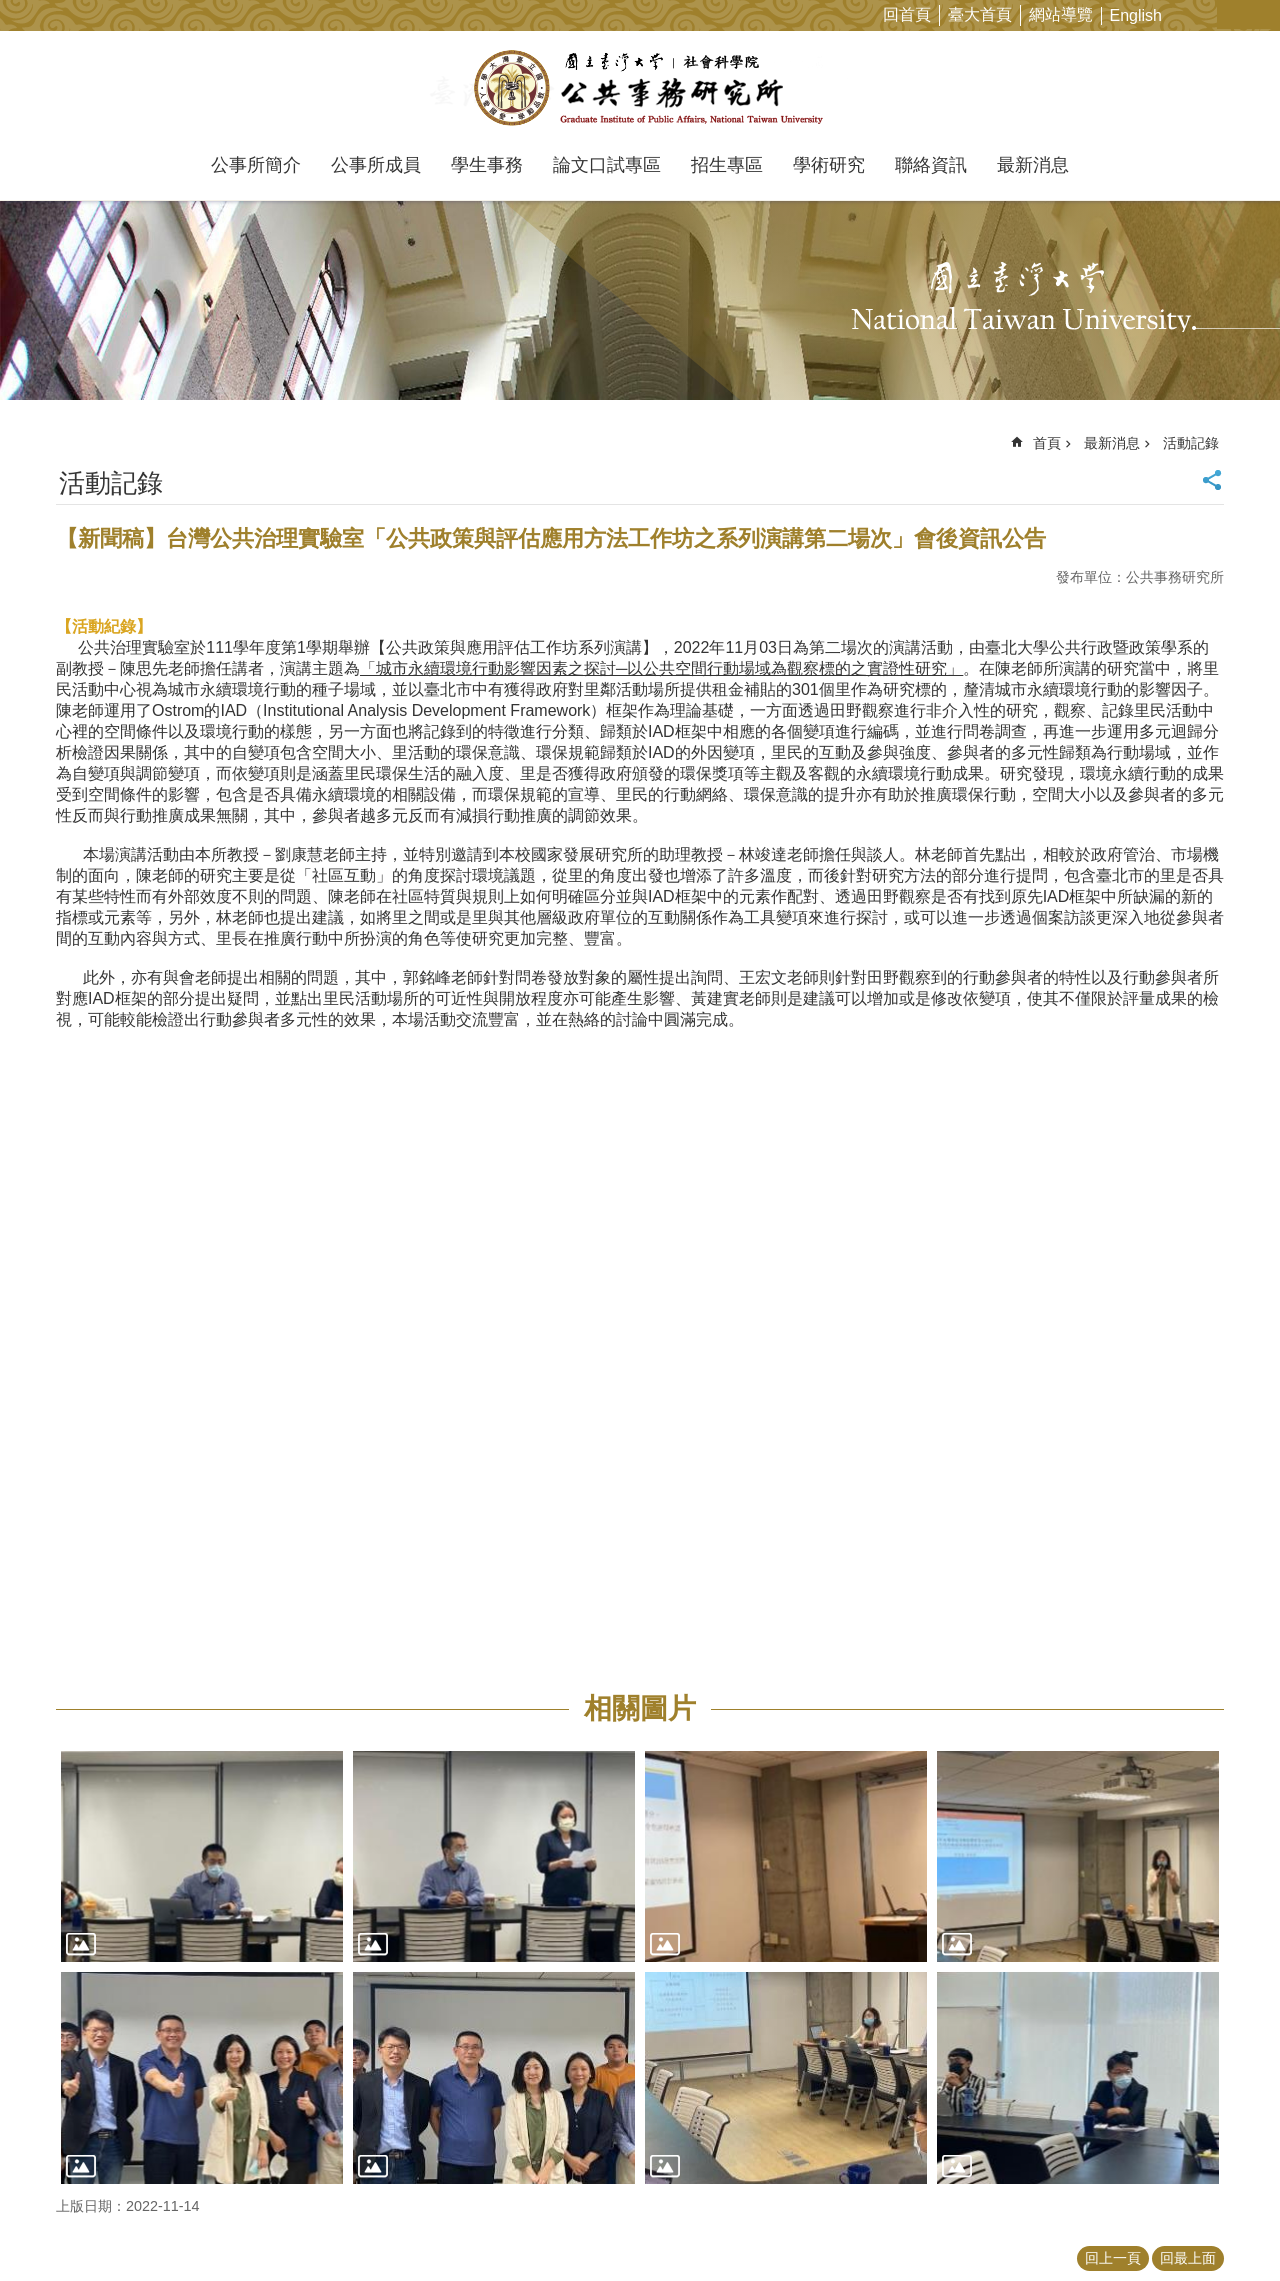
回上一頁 (1113, 2258)
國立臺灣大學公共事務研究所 (640, 88)
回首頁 (907, 14)
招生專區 (727, 165)
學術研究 (829, 165)
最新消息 (1033, 165)
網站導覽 (1061, 14)
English (1136, 15)
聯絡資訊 (931, 165)
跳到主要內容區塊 (10, 10)
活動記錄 (1191, 443)
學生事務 (487, 165)
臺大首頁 (980, 14)
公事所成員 (376, 165)
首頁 (1047, 443)
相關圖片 (640, 1708)
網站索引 (1265, 14)
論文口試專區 (607, 165)
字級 (1233, 14)
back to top (1226, 2227)
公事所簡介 (256, 165)
